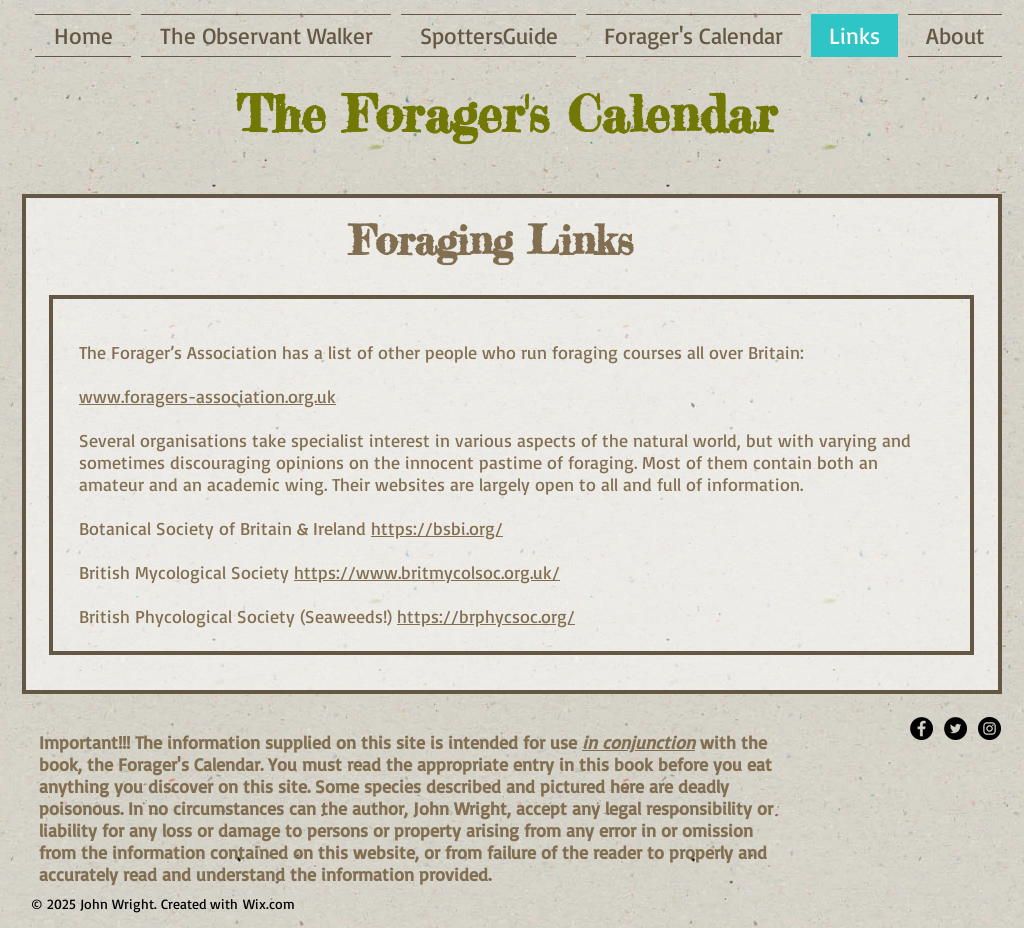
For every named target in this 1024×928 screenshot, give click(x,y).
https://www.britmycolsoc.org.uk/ (427, 572)
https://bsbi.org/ (437, 528)
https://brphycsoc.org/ (486, 616)
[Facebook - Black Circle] (921, 728)
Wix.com (269, 903)
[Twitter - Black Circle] (955, 728)
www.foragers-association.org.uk (207, 396)
